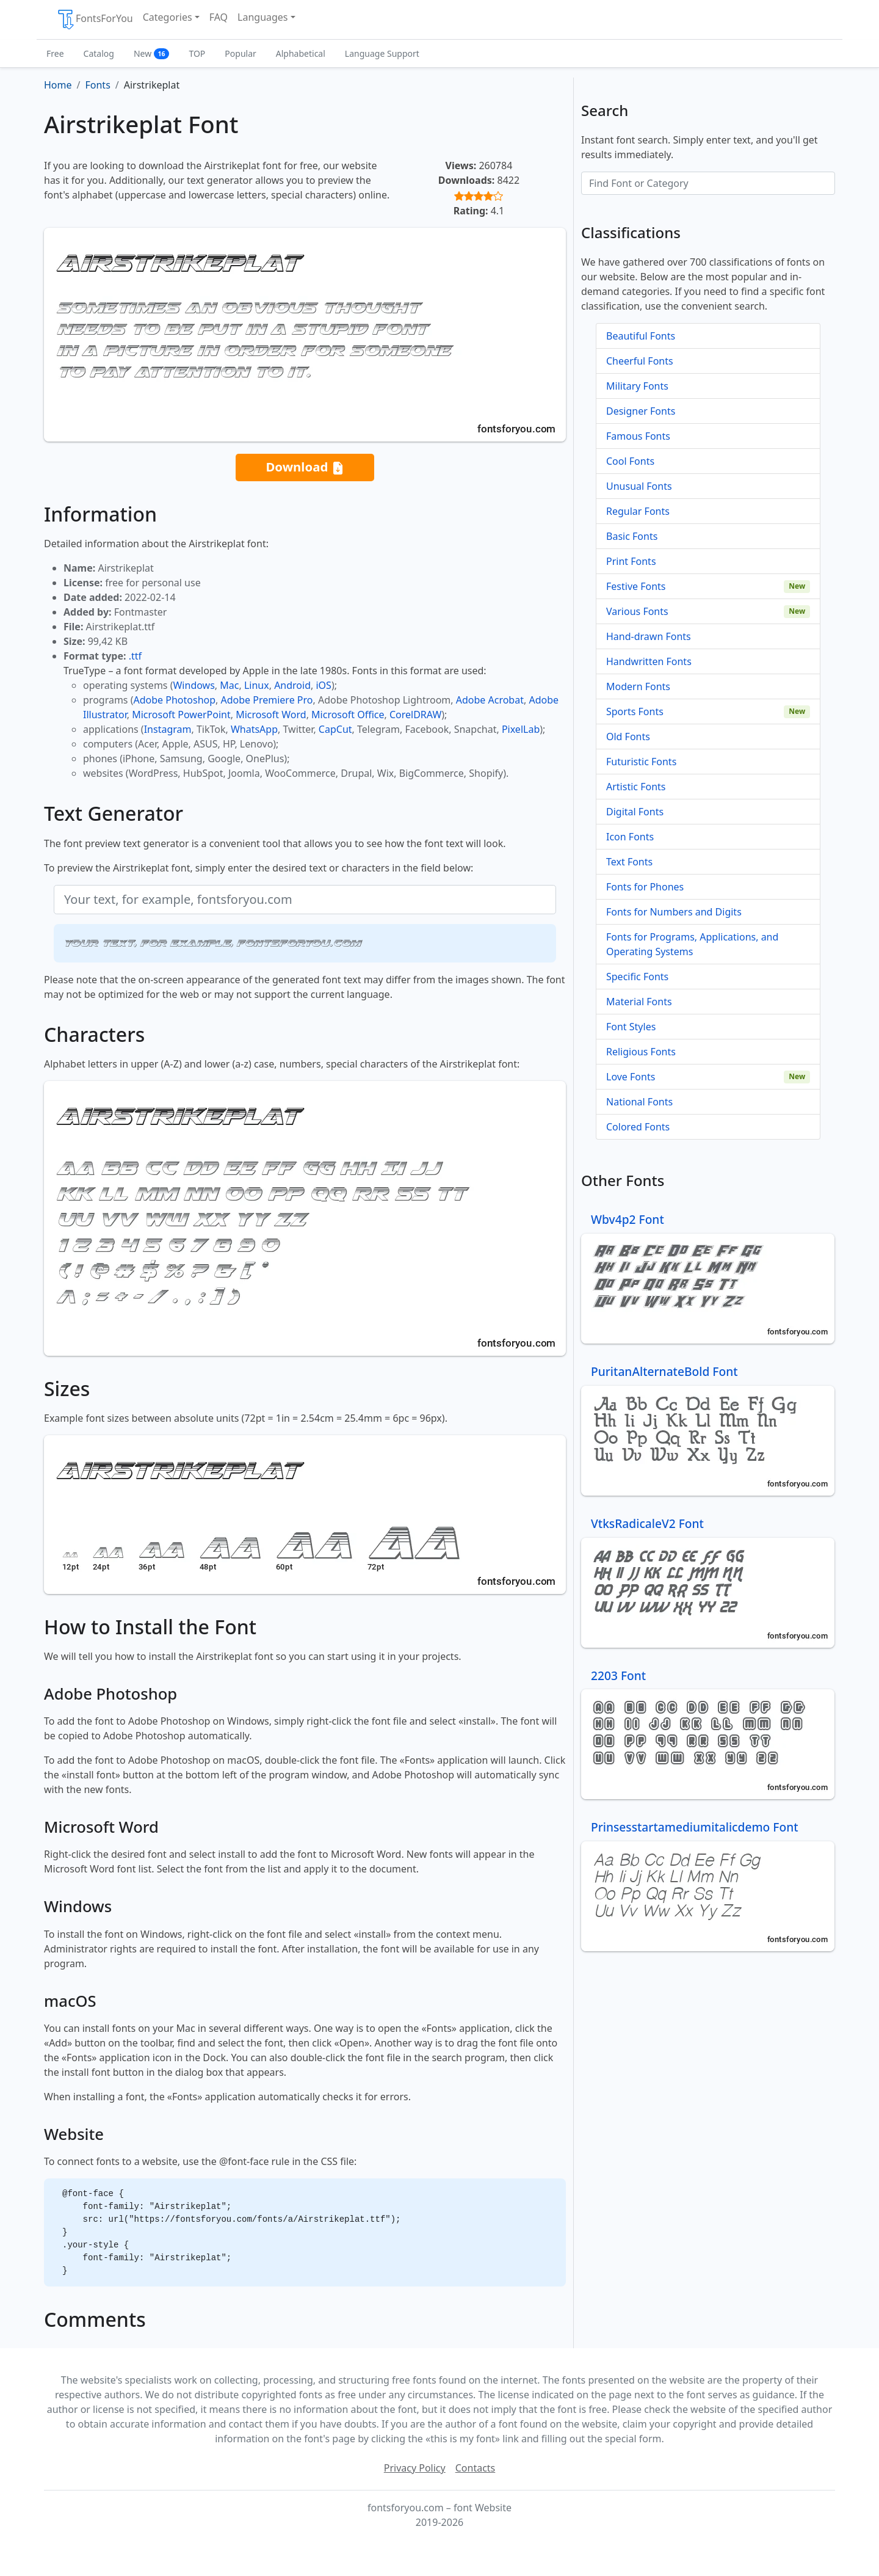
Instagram (168, 729)
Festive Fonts (636, 586)
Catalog (99, 53)
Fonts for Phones (645, 886)
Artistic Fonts (635, 786)
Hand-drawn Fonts (648, 636)
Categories (167, 17)
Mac (229, 685)
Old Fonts (628, 736)
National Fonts (639, 1101)
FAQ (218, 17)
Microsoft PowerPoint (181, 714)
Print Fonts (631, 561)
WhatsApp (254, 729)
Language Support (382, 53)
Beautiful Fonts (640, 336)
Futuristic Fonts (641, 761)
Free (55, 53)
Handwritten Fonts (649, 661)
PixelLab (521, 729)
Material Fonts (639, 1001)
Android (292, 685)
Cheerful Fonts (639, 361)
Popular (240, 53)
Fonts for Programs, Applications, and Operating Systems (692, 944)
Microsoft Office (347, 714)
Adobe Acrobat (490, 700)
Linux (256, 685)
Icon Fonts (630, 836)
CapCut (335, 729)
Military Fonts (637, 386)
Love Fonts (630, 1076)
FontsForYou (94, 19)
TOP (197, 53)
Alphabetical (300, 53)
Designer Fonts (640, 411)
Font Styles (631, 1026)
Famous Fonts (638, 436)
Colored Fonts (638, 1126)
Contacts (475, 2468)
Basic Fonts (631, 536)
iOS (323, 685)
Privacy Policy (415, 2468)
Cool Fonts (630, 461)
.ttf (135, 656)
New (152, 53)
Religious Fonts (641, 1051)
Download (305, 467)
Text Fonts (629, 861)
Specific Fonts (637, 976)
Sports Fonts (635, 711)
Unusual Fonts (639, 486)
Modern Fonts (638, 686)
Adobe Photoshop (175, 700)
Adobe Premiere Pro (267, 700)
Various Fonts (637, 611)
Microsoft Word (271, 714)
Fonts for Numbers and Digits (674, 912)
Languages (262, 17)
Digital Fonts (635, 811)
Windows (193, 685)
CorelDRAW (415, 714)
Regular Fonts (638, 511)
